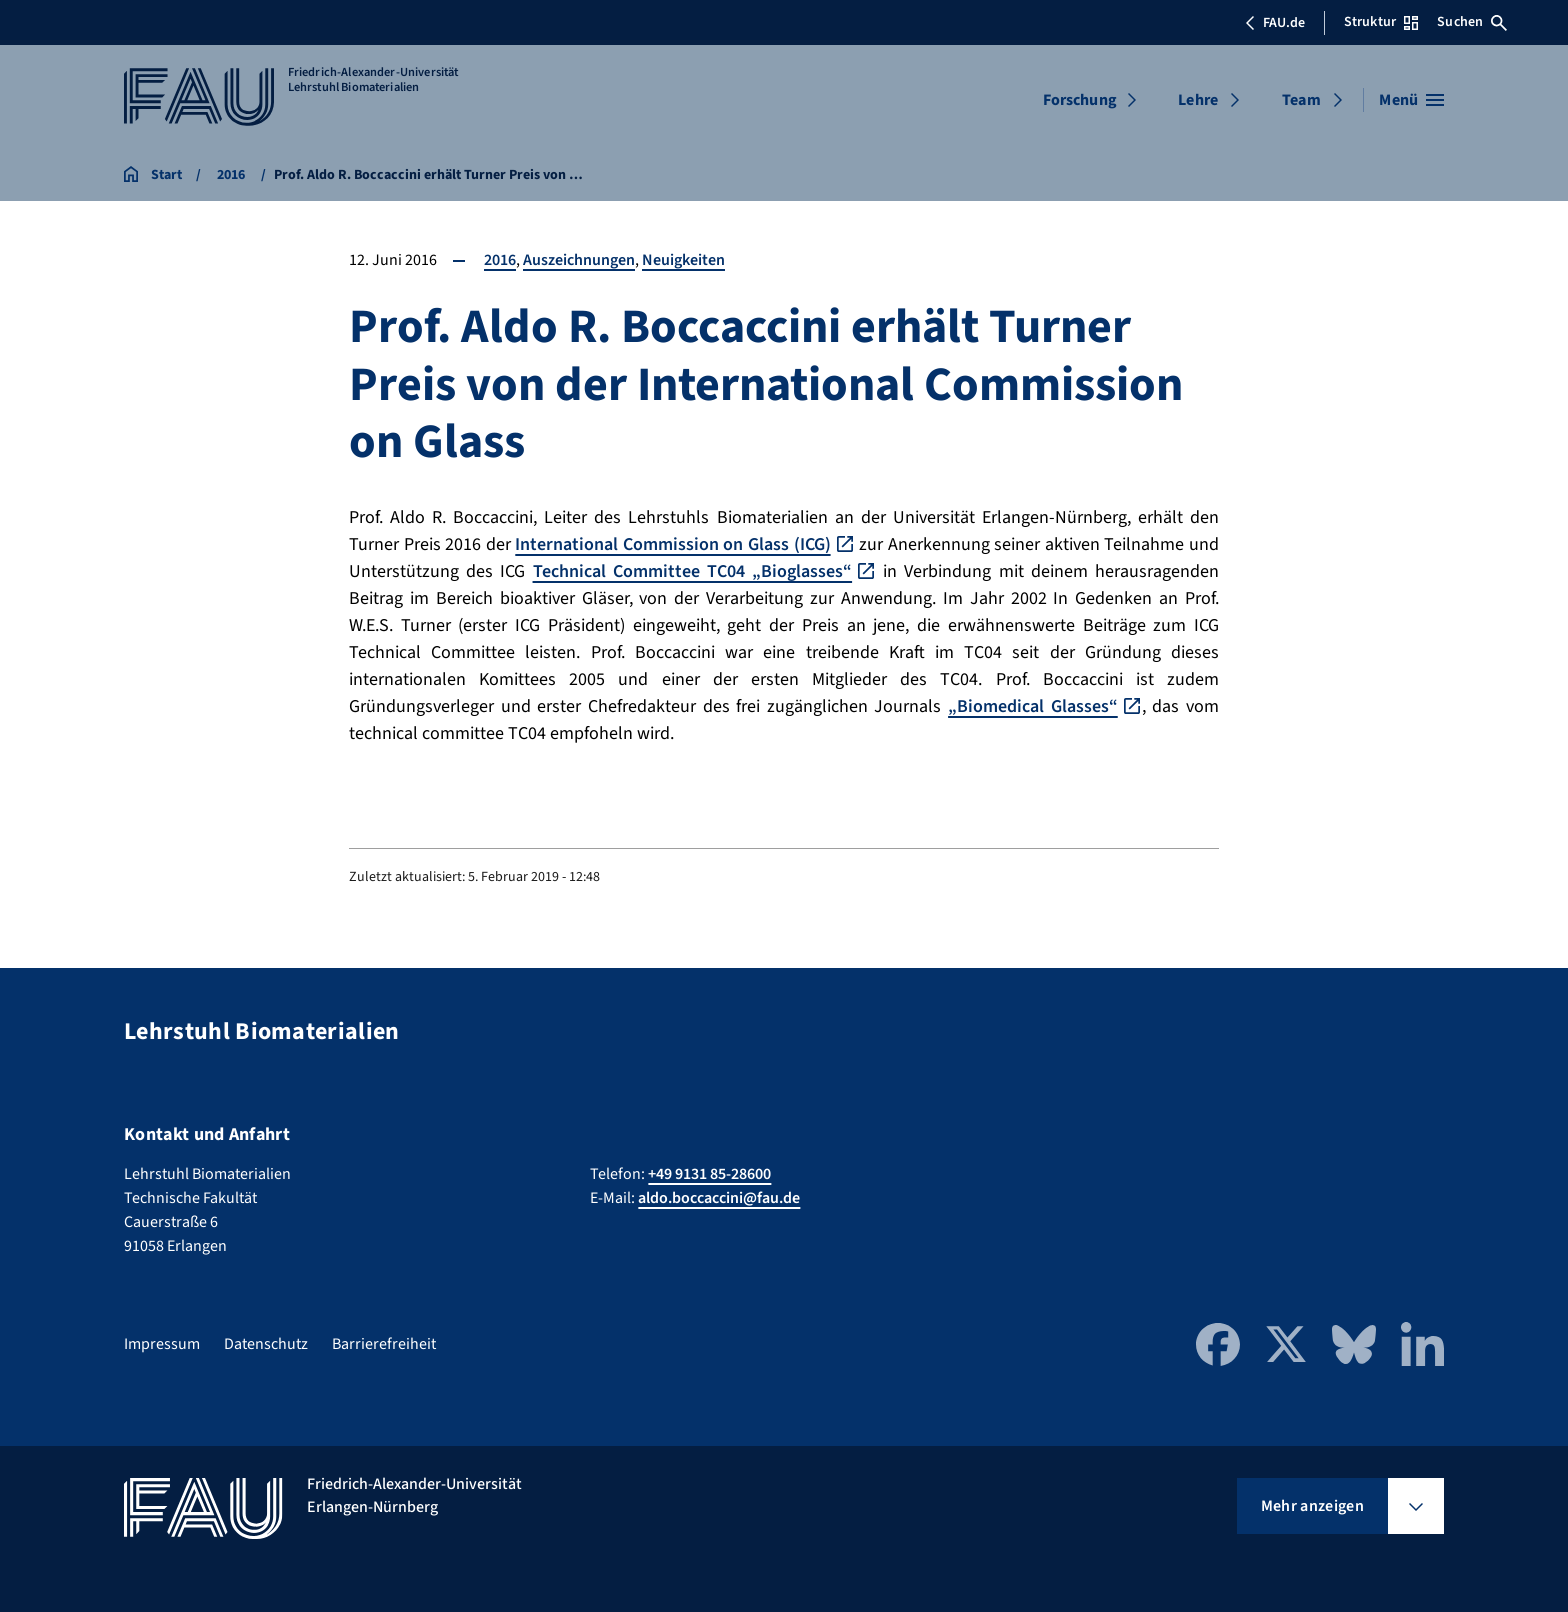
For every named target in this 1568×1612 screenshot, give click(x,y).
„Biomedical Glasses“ (1033, 706)
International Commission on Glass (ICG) (672, 544)
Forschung (1080, 100)
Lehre (1198, 100)
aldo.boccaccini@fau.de (719, 1198)
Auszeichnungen (579, 260)
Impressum (162, 1344)
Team (1301, 100)
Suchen (1472, 22)
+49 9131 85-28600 (709, 1174)
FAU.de (1275, 23)
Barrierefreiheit (384, 1344)
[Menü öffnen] (1411, 100)
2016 (500, 260)
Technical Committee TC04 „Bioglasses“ (693, 571)
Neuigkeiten (683, 260)
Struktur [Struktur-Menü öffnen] (1381, 22)
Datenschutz (266, 1344)
